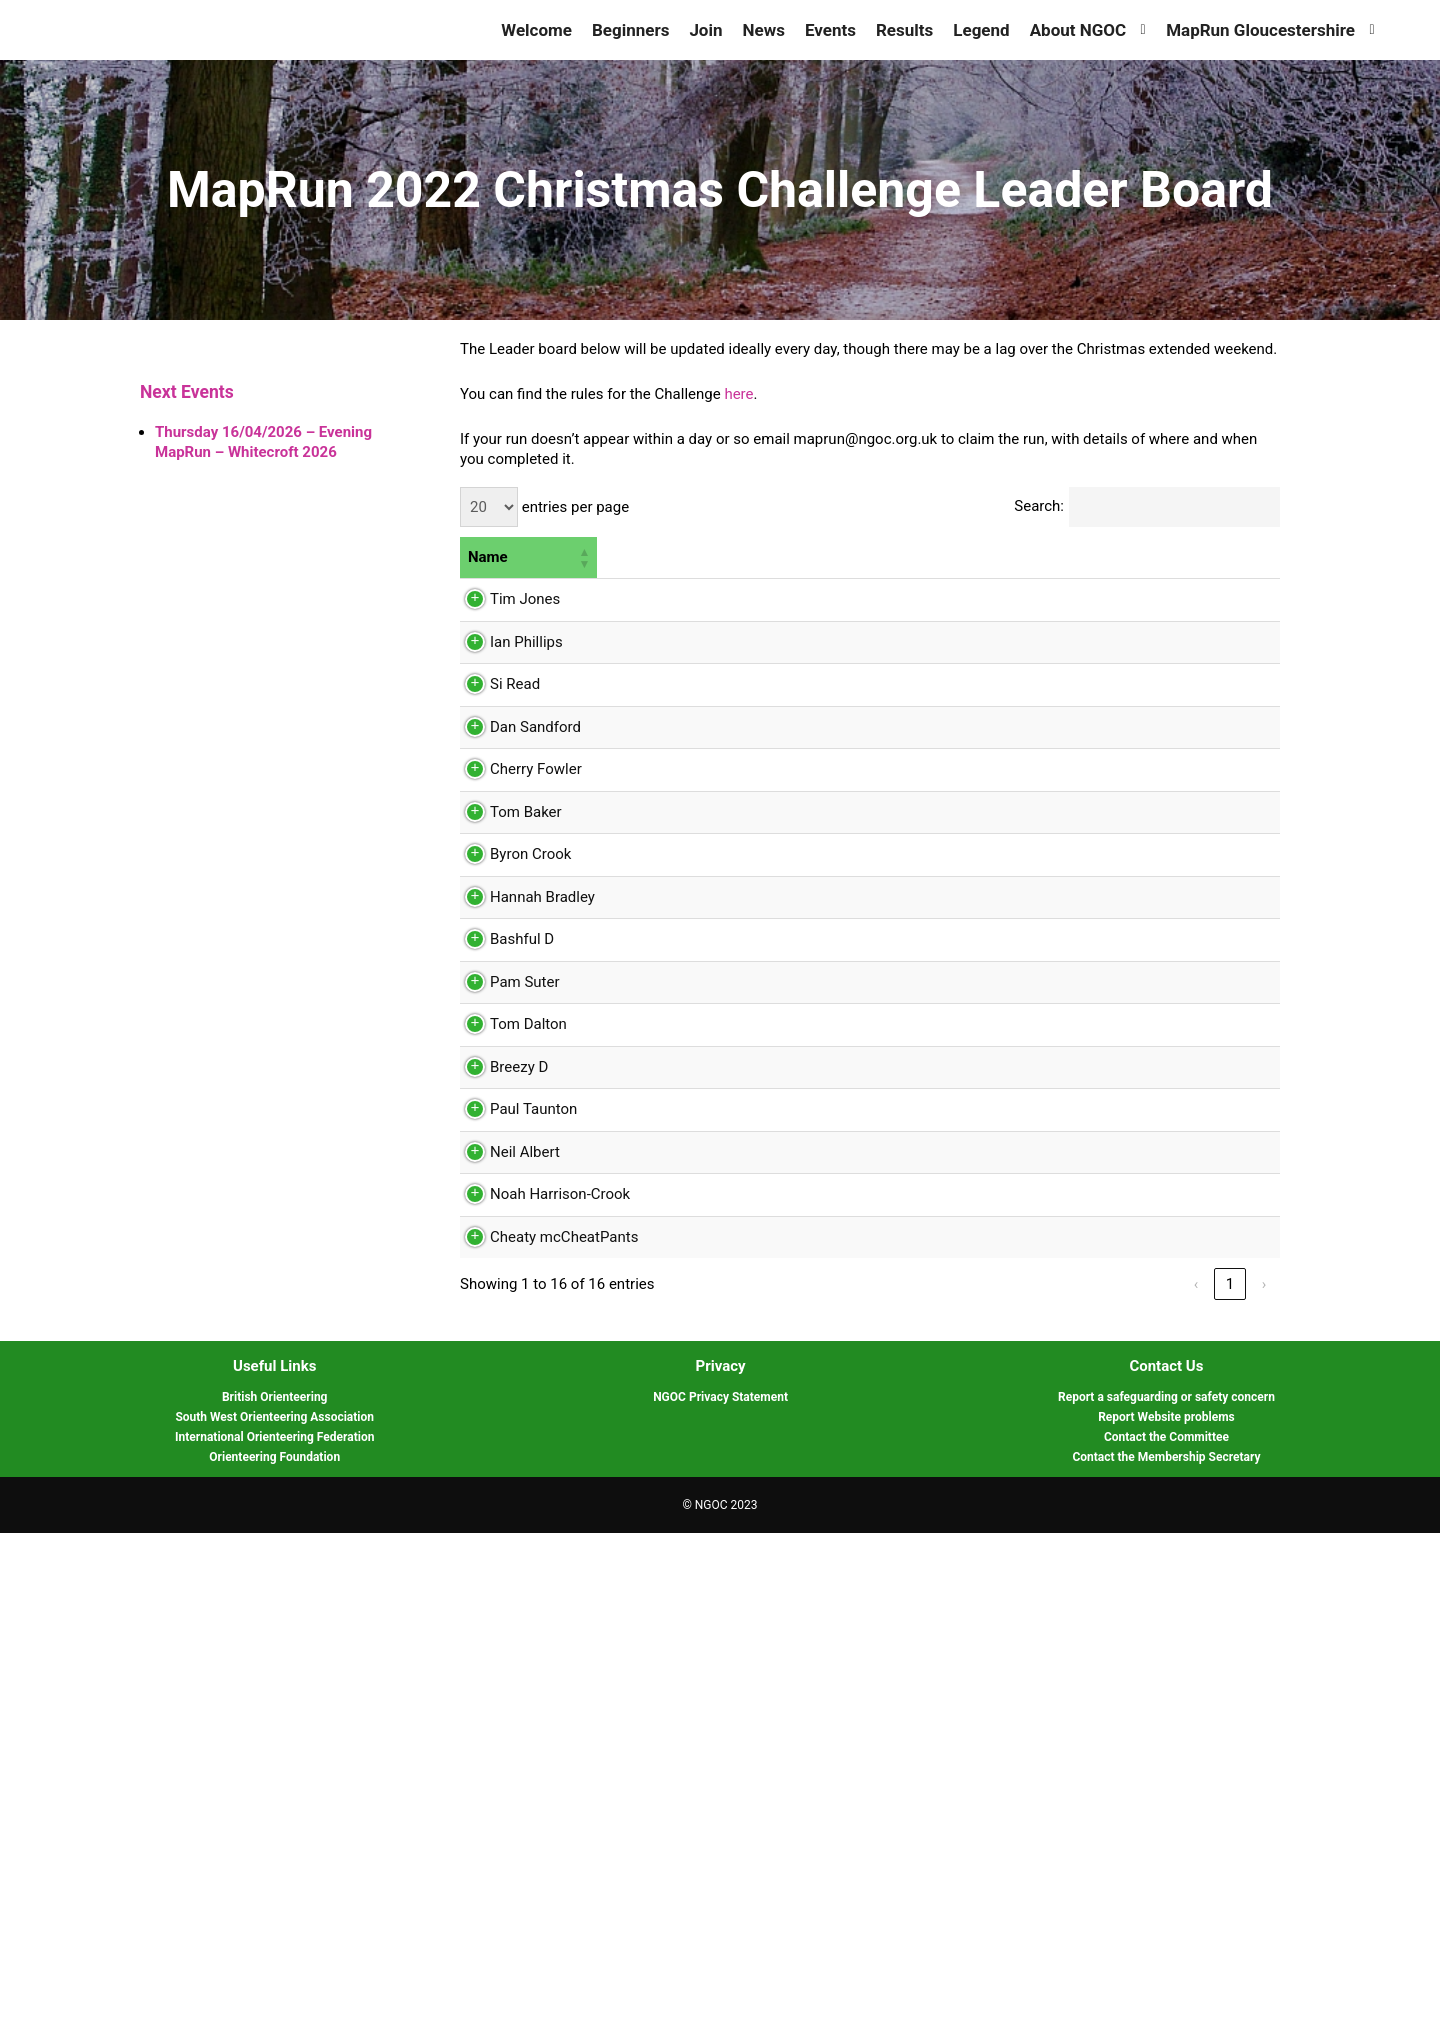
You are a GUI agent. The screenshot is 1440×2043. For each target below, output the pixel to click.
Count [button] (625, 557)
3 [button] (889, 557)
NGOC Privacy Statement (720, 1907)
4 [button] (982, 557)
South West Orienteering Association (274, 1927)
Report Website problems (1166, 1927)
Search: (1039, 506)
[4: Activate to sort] (1015, 558)
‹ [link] (1196, 1794)
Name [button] (488, 557)
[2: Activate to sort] (827, 558)
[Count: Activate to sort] (633, 558)
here (738, 394)
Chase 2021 (716, 880)
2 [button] (789, 557)
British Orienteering (275, 1907)
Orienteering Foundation (274, 1967)
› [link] (1264, 1794)
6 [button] (1179, 557)
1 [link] (1230, 1794)
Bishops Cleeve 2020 (912, 1109)
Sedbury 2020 (723, 1313)
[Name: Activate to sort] (528, 558)
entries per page (573, 507)
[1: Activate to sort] (723, 558)
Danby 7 (812, 948)
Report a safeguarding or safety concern (1166, 1907)
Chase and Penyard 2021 (1013, 624)
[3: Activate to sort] (923, 558)
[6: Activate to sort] (1223, 558)
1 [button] (681, 557)
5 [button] (1072, 557)
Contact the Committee (1166, 1947)
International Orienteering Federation (274, 1947)
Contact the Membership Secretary (1166, 1967)
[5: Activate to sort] (1113, 558)
